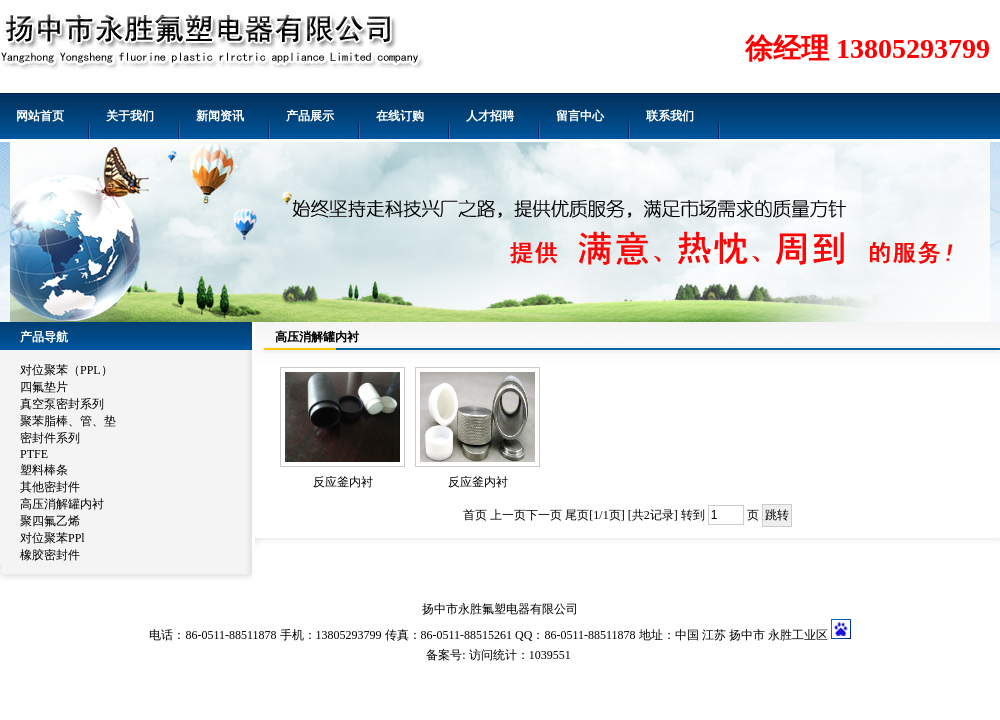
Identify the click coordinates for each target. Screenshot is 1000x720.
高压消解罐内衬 (62, 504)
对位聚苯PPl (52, 538)
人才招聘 (490, 116)
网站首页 (40, 116)
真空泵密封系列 (62, 404)
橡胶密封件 (50, 555)
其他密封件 (50, 487)
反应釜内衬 (343, 482)
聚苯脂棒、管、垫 (68, 421)
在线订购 (400, 116)
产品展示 (310, 116)
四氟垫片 (44, 387)
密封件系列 (50, 438)
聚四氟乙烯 (50, 521)
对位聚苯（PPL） (66, 370)
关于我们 (130, 116)
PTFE (34, 454)
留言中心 (580, 116)
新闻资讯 (220, 116)
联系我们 (670, 116)
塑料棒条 (44, 470)
